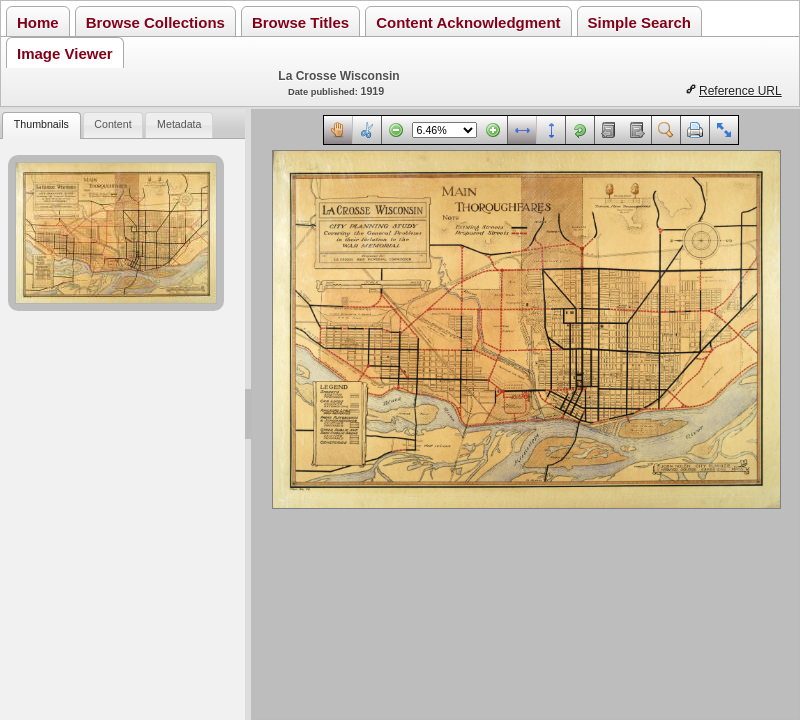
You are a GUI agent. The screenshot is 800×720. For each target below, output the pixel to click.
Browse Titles (300, 22)
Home (38, 22)
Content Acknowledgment (468, 22)
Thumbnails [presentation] (41, 124)
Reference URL (740, 91)
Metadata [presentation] (179, 124)
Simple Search (639, 22)
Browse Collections (155, 22)
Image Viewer (65, 53)
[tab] (41, 125)
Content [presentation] (112, 124)
